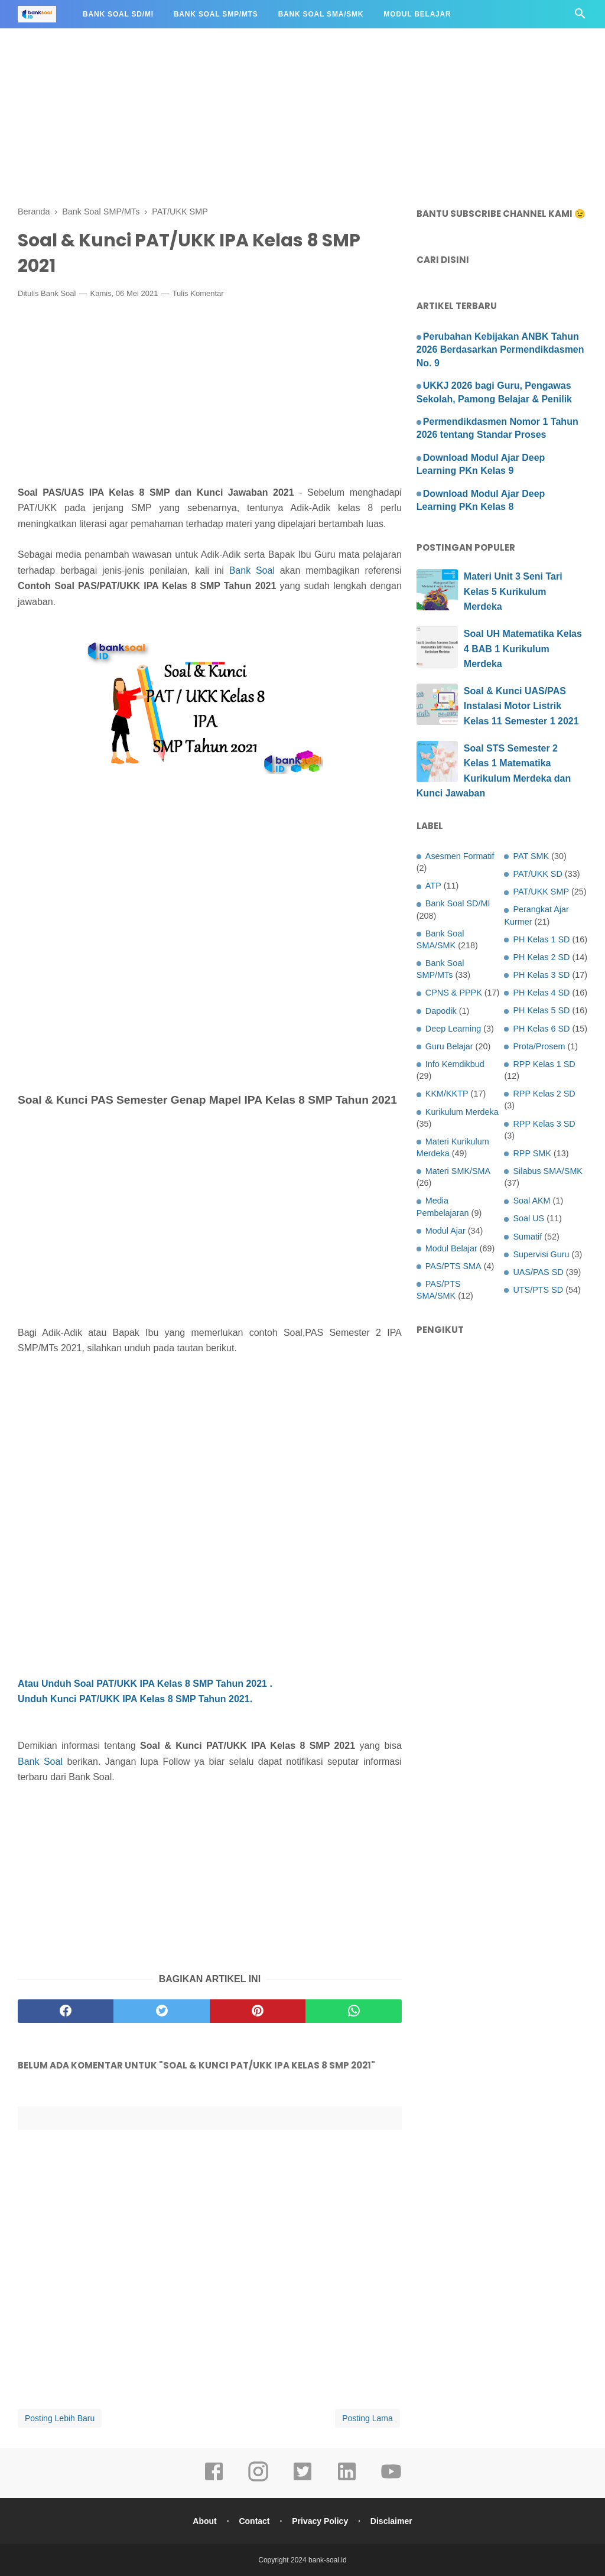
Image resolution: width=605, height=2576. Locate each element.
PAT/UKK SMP (541, 891)
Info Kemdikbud (454, 1064)
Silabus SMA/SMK (548, 1171)
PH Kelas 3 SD (541, 975)
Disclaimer (391, 2521)
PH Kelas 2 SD (541, 957)
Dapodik (441, 1011)
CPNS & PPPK (453, 992)
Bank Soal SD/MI (118, 14)
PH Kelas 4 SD (541, 992)
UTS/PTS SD (538, 1289)
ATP (433, 885)
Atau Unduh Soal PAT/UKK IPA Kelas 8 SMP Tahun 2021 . (145, 1684)
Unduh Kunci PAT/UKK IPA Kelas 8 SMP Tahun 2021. (135, 1699)
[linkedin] (347, 2480)
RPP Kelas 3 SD (544, 1123)
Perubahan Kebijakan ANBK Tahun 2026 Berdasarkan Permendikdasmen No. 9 (500, 349)
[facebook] (65, 2011)
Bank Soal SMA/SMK (321, 14)
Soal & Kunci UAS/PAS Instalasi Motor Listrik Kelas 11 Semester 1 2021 (521, 706)
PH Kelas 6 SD (541, 1028)
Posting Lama (367, 2418)
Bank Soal (58, 293)
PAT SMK (531, 856)
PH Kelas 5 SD (541, 1010)
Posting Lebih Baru (60, 2418)
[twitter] (161, 2011)
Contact (254, 2521)
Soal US (528, 1218)
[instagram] (258, 2480)
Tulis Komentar (198, 293)
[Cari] (580, 17)
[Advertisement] (302, 82)
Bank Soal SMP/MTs (216, 14)
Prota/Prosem (539, 1046)
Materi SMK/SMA (457, 1171)
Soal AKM (531, 1200)
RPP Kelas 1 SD (544, 1064)
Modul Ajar (445, 1230)
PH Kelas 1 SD (541, 939)
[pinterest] (257, 2011)
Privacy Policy (320, 2521)
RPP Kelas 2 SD (544, 1093)
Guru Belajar (449, 1046)
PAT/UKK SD (537, 874)
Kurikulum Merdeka (462, 1112)
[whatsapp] (353, 2011)
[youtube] (391, 2480)
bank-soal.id (327, 2560)
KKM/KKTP (447, 1093)
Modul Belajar (417, 14)
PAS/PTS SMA (453, 1266)
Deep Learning (453, 1028)
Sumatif (527, 1236)
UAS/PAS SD (538, 1272)
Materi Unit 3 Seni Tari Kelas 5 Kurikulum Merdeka (513, 591)
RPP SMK (532, 1153)
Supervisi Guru (541, 1254)
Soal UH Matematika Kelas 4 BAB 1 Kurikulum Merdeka (523, 649)
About (204, 2521)
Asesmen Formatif (460, 856)
